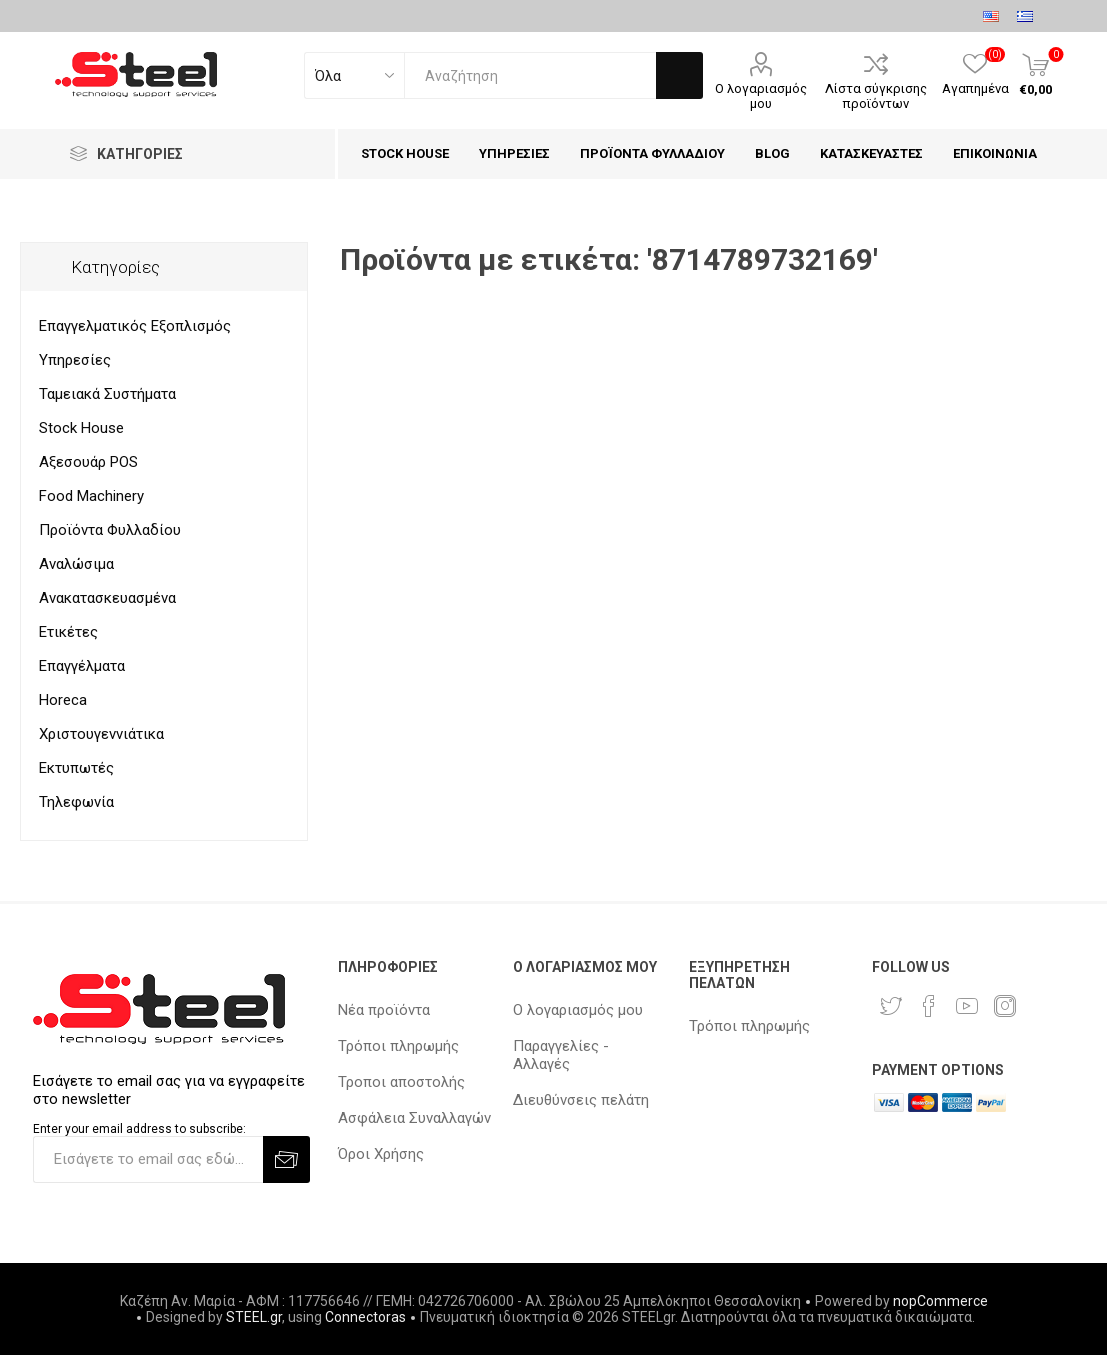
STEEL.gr (254, 1317)
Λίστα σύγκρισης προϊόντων (876, 96)
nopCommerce (940, 1301)
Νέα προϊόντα (384, 1010)
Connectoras (365, 1317)
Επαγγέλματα (82, 666)
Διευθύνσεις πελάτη (581, 1100)
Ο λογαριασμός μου (761, 96)
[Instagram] (1005, 1006)
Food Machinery (91, 496)
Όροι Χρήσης (381, 1154)
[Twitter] (891, 1006)
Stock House (81, 428)
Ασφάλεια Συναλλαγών (414, 1118)
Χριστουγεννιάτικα (101, 734)
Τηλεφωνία (76, 802)
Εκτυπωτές (76, 768)
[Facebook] (929, 1006)
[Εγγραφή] (148, 1159)
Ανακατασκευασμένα (107, 598)
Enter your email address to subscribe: (139, 1129)
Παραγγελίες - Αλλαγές (561, 1055)
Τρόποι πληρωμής (398, 1046)
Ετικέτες (68, 632)
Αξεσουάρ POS (88, 462)
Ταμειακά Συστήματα (107, 394)
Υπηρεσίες (75, 360)
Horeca (63, 700)
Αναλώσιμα (76, 564)
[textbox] (530, 75)
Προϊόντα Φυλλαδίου (110, 530)
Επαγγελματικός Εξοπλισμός (135, 326)
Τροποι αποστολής (401, 1082)
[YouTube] (967, 1006)
